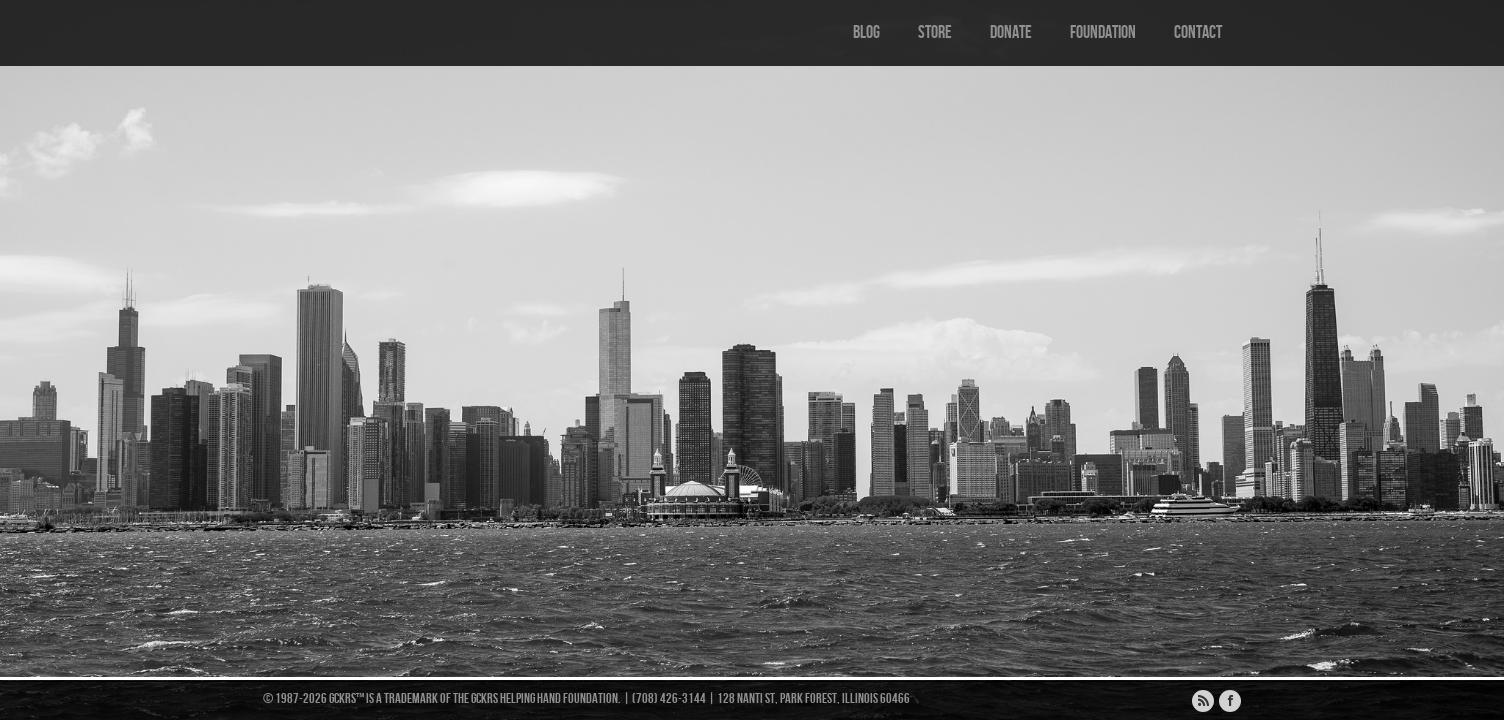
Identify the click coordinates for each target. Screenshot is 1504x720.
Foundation (1103, 32)
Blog (866, 32)
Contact (1198, 32)
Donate (1011, 32)
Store (935, 32)
